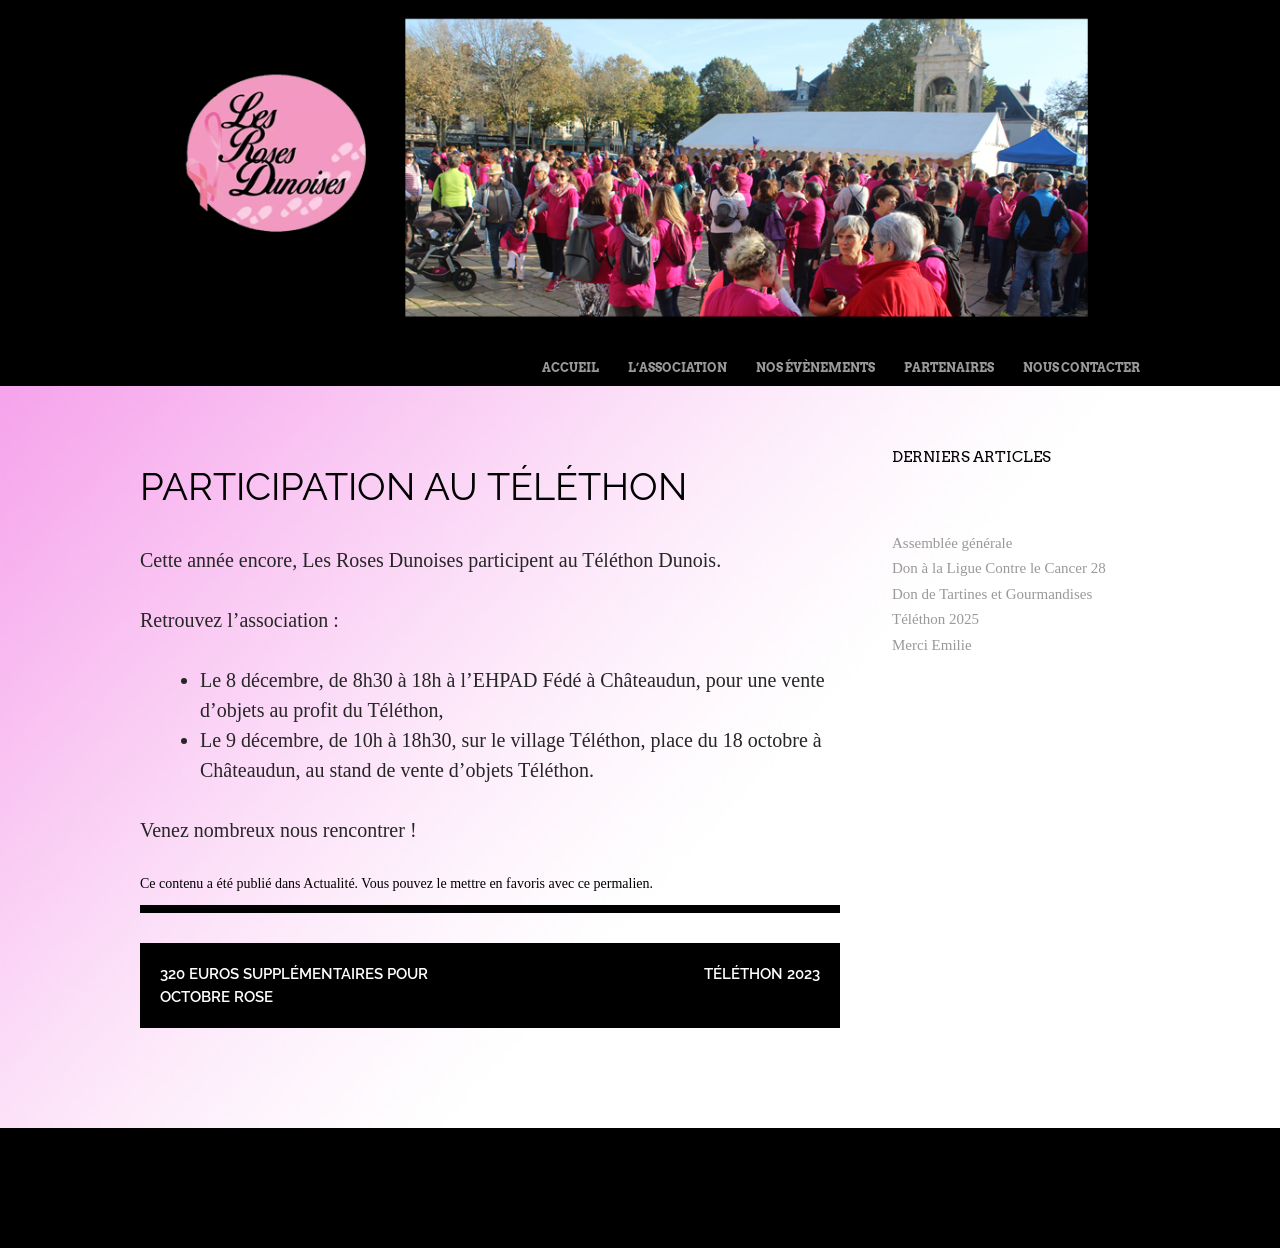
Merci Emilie (932, 645)
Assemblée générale (952, 543)
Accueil (570, 367)
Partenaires (949, 367)
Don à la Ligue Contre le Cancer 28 (999, 568)
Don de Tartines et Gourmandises (992, 594)
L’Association (677, 367)
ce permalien (614, 883)
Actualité (328, 883)
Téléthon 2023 (762, 974)
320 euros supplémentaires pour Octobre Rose (294, 985)
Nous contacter (1081, 367)
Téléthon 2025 (935, 619)
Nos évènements (815, 367)
